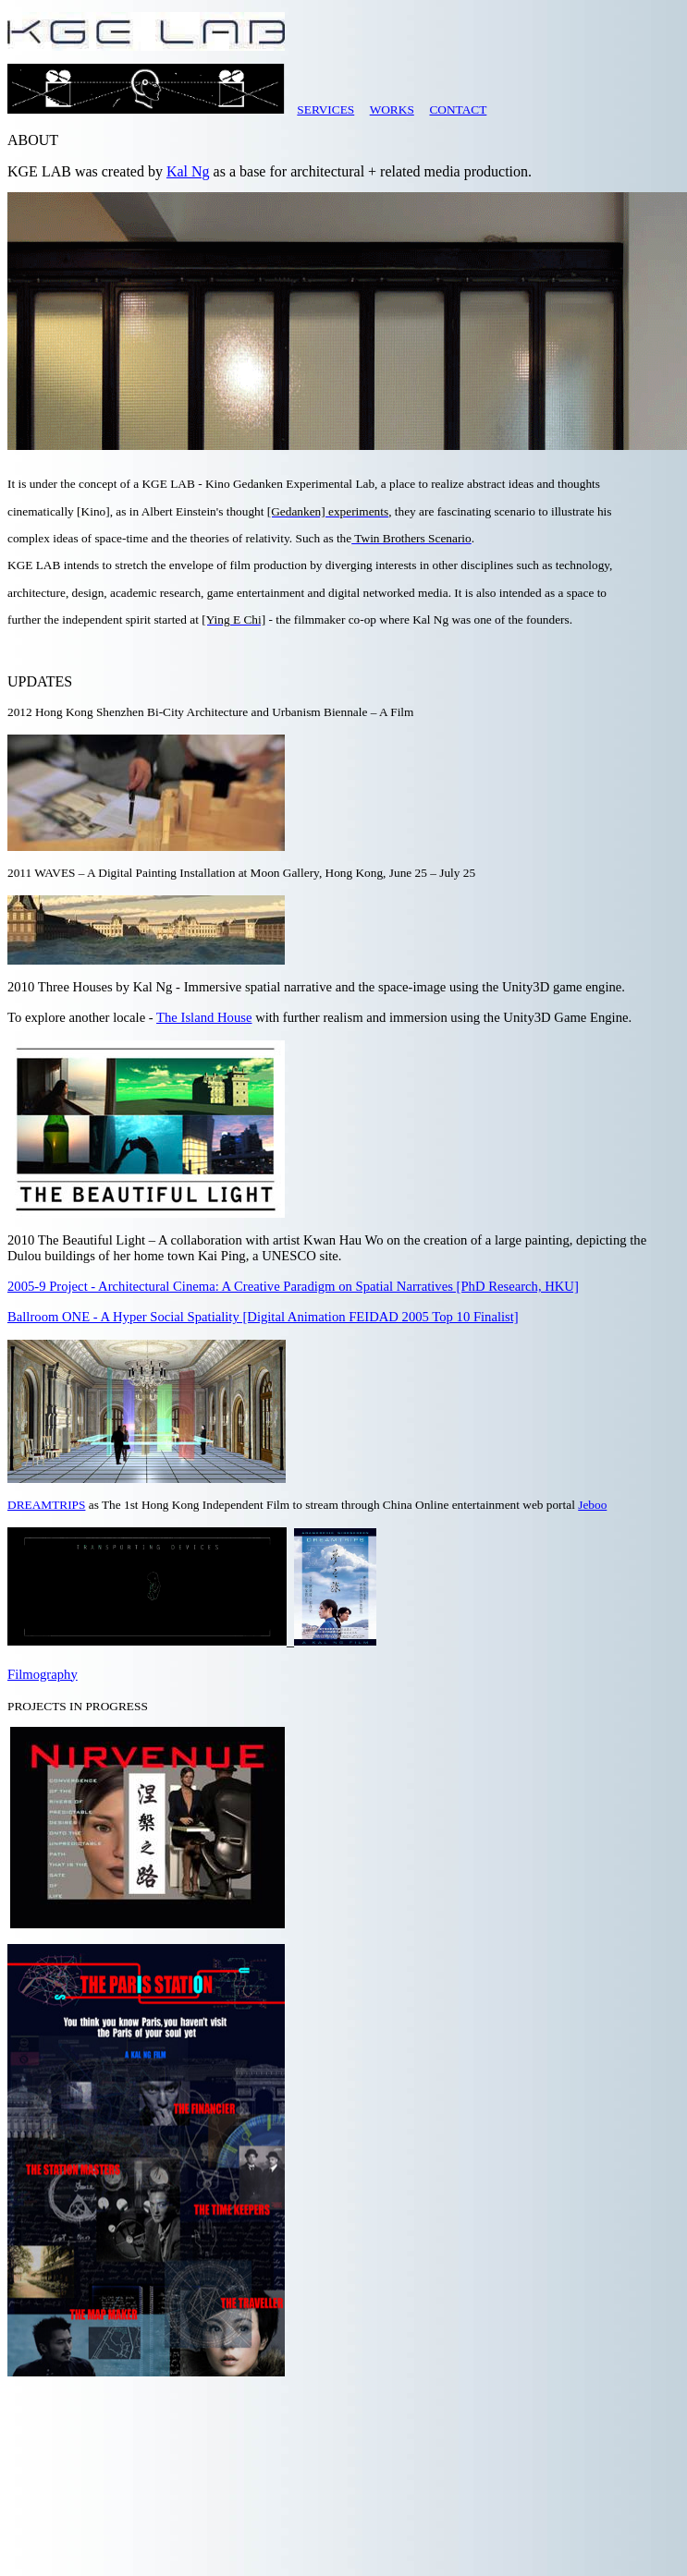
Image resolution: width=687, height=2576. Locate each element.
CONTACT (457, 109)
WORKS (392, 109)
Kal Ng (188, 171)
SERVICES (325, 109)
